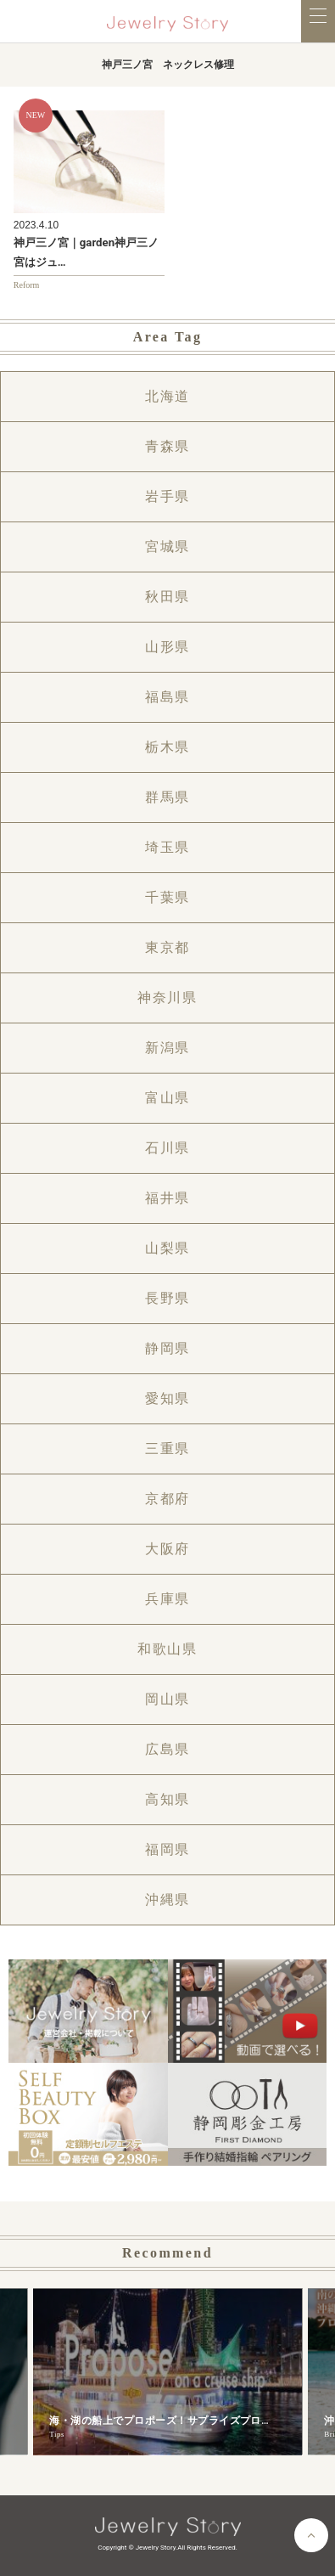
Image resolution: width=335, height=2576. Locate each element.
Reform (27, 285)
